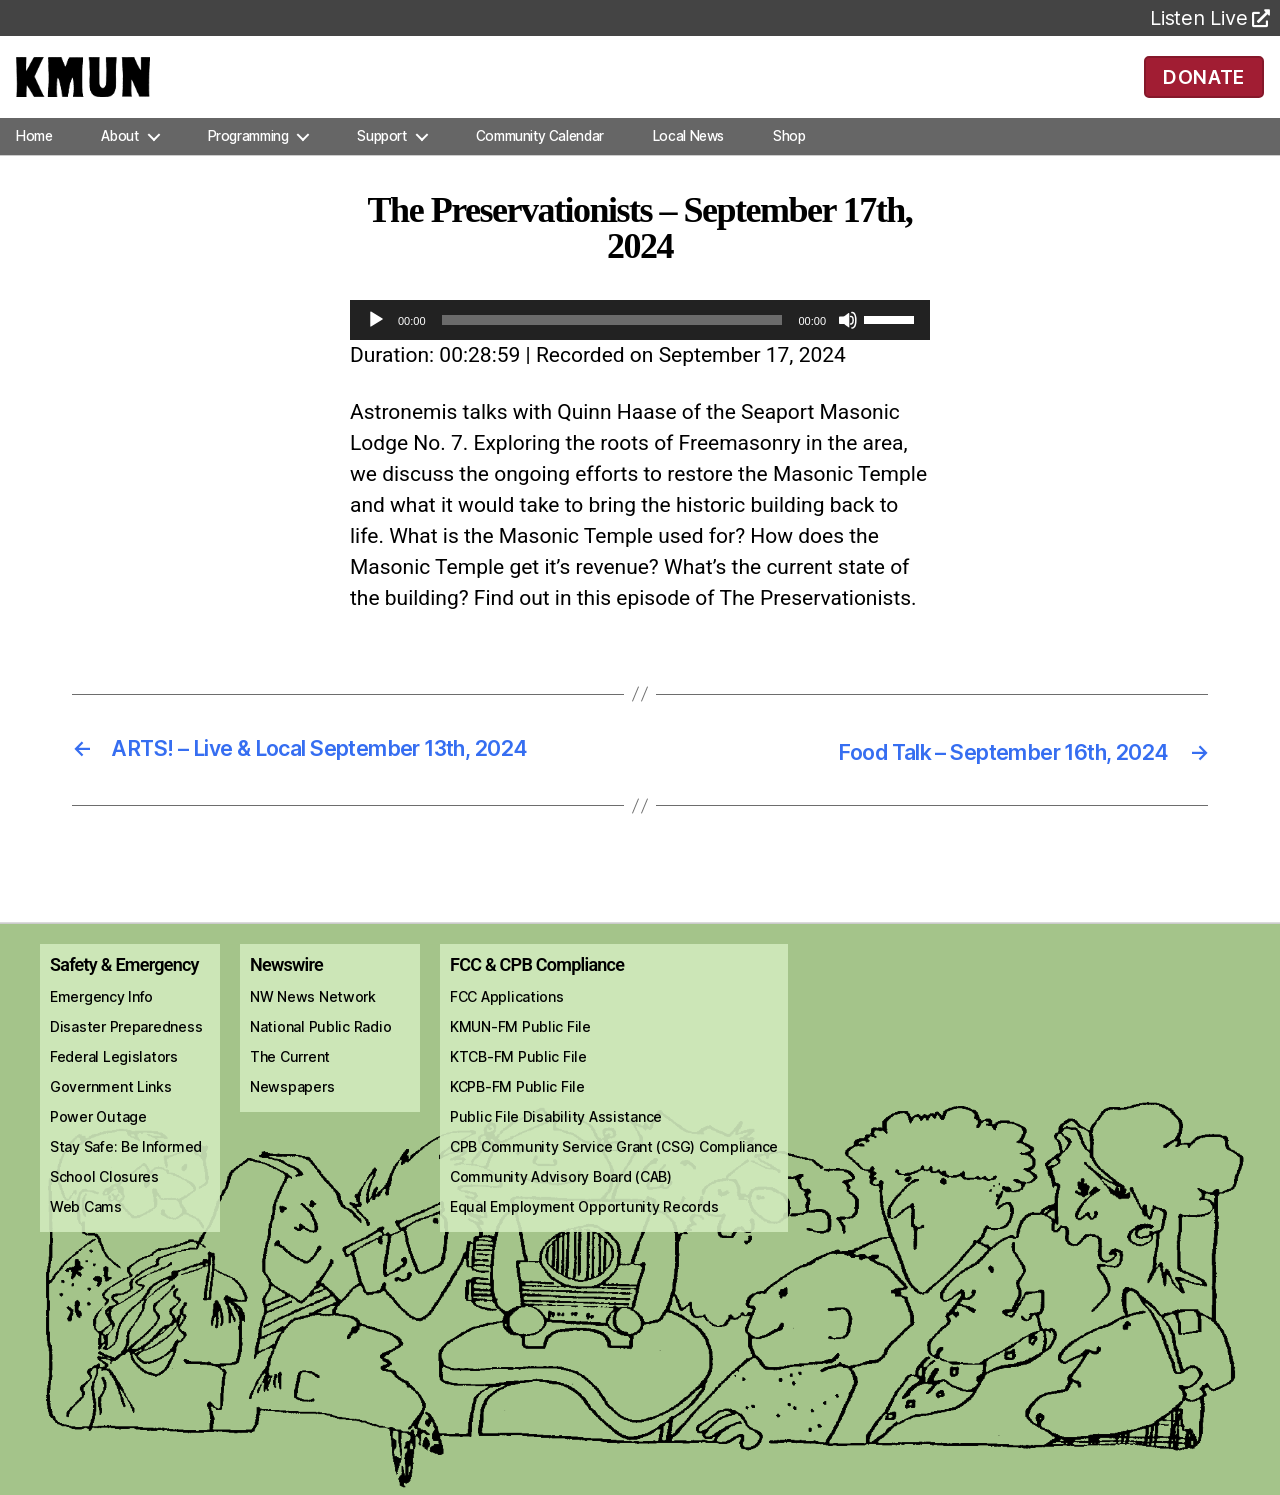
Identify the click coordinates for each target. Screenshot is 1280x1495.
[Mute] (848, 348)
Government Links (111, 1113)
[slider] (612, 348)
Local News (688, 164)
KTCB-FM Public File (518, 1083)
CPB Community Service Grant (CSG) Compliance (614, 1173)
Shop (789, 164)
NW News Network (313, 1023)
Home (34, 164)
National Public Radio (320, 1053)
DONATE (1203, 90)
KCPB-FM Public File (517, 1113)
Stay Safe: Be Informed (126, 1173)
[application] (640, 348)
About (119, 164)
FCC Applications (507, 1023)
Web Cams (86, 1233)
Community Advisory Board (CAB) (561, 1203)
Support (381, 164)
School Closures (104, 1203)
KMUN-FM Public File (520, 1053)
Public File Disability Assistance (556, 1143)
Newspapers (292, 1113)
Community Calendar (540, 164)
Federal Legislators (114, 1083)
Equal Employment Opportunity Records (584, 1233)
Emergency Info (101, 1023)
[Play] (376, 348)
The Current (290, 1083)
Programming (248, 164)
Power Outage (98, 1143)
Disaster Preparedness (126, 1053)
